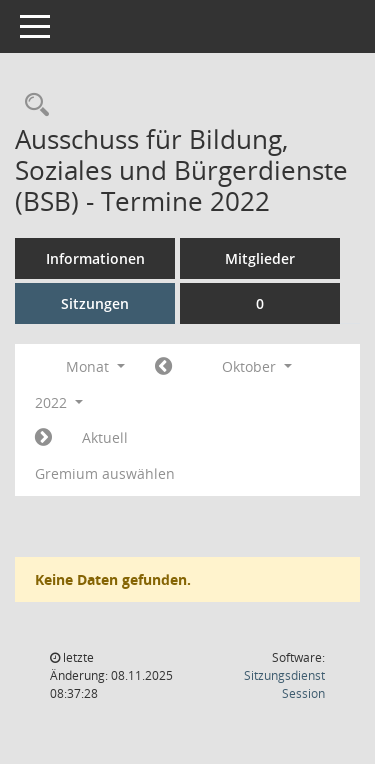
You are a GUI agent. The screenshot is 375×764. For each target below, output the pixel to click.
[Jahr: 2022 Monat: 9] (163, 367)
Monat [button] (95, 366)
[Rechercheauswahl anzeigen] (32, 105)
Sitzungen (95, 303)
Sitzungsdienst (284, 684)
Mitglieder (260, 258)
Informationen (95, 258)
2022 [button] (59, 402)
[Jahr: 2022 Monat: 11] (43, 438)
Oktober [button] (257, 366)
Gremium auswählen (105, 473)
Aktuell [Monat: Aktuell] (105, 437)
